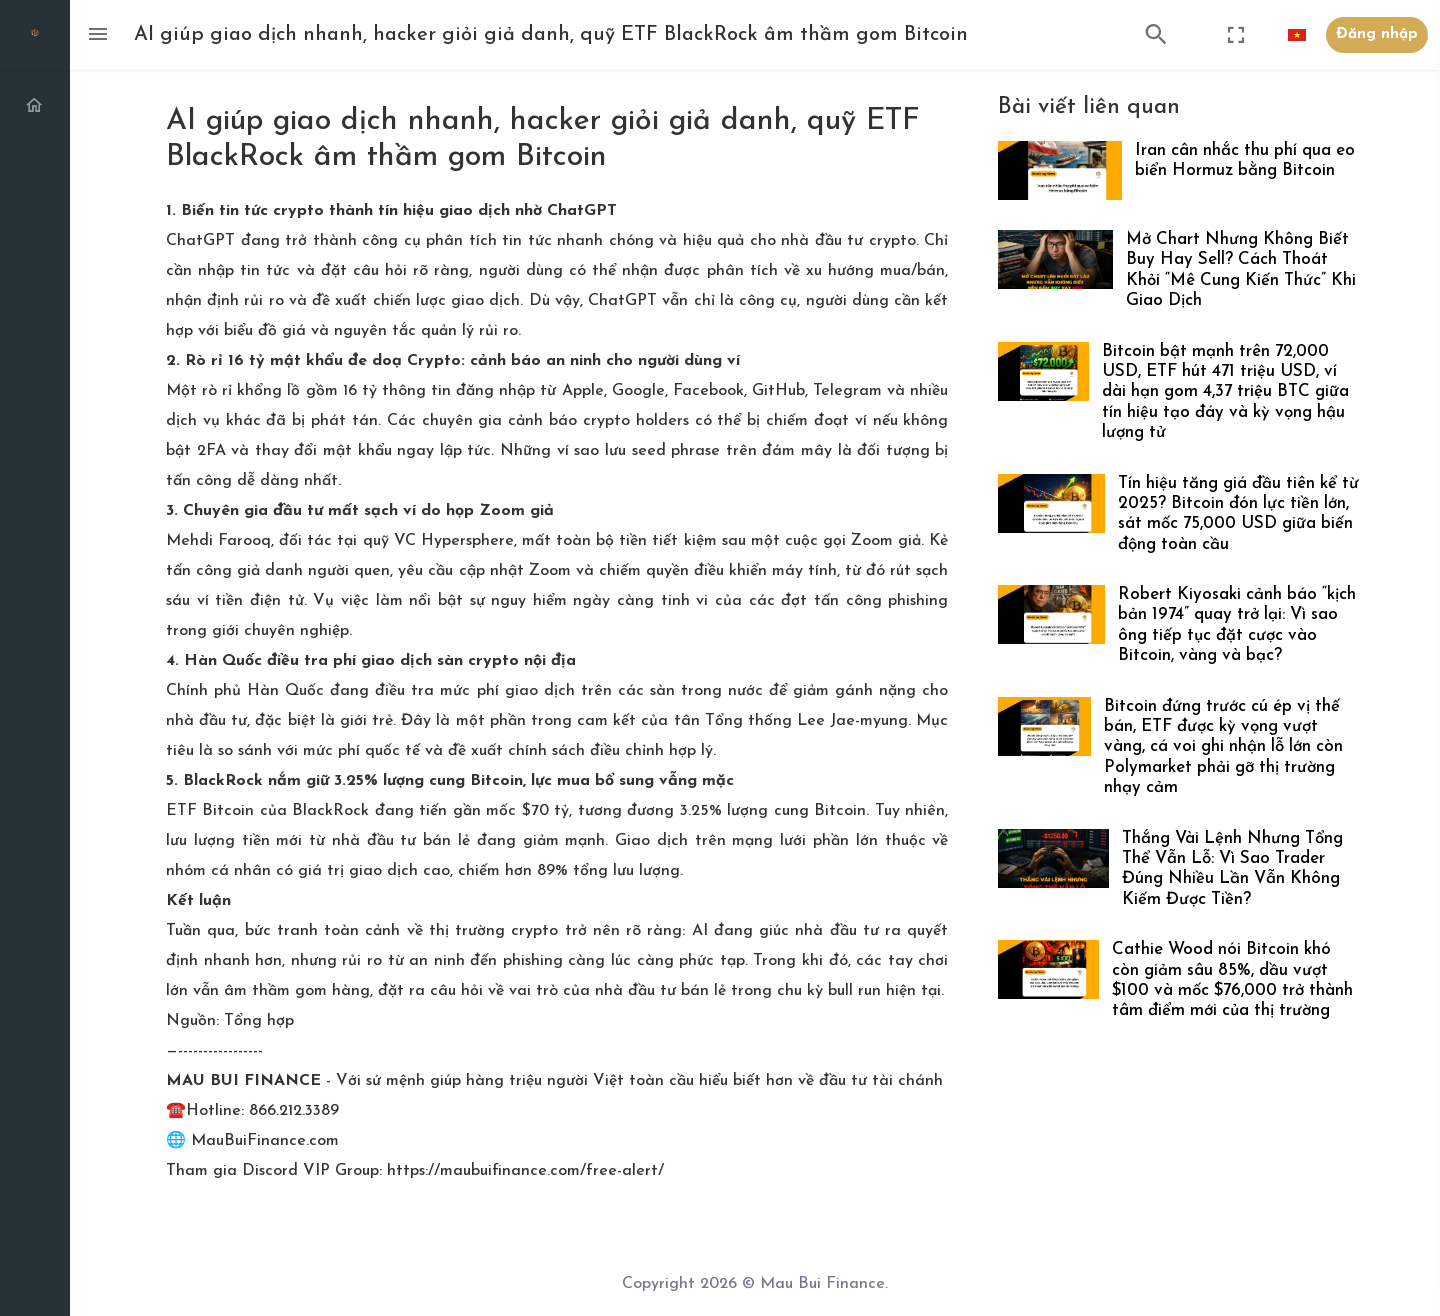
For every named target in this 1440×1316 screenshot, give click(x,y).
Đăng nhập (1377, 34)
